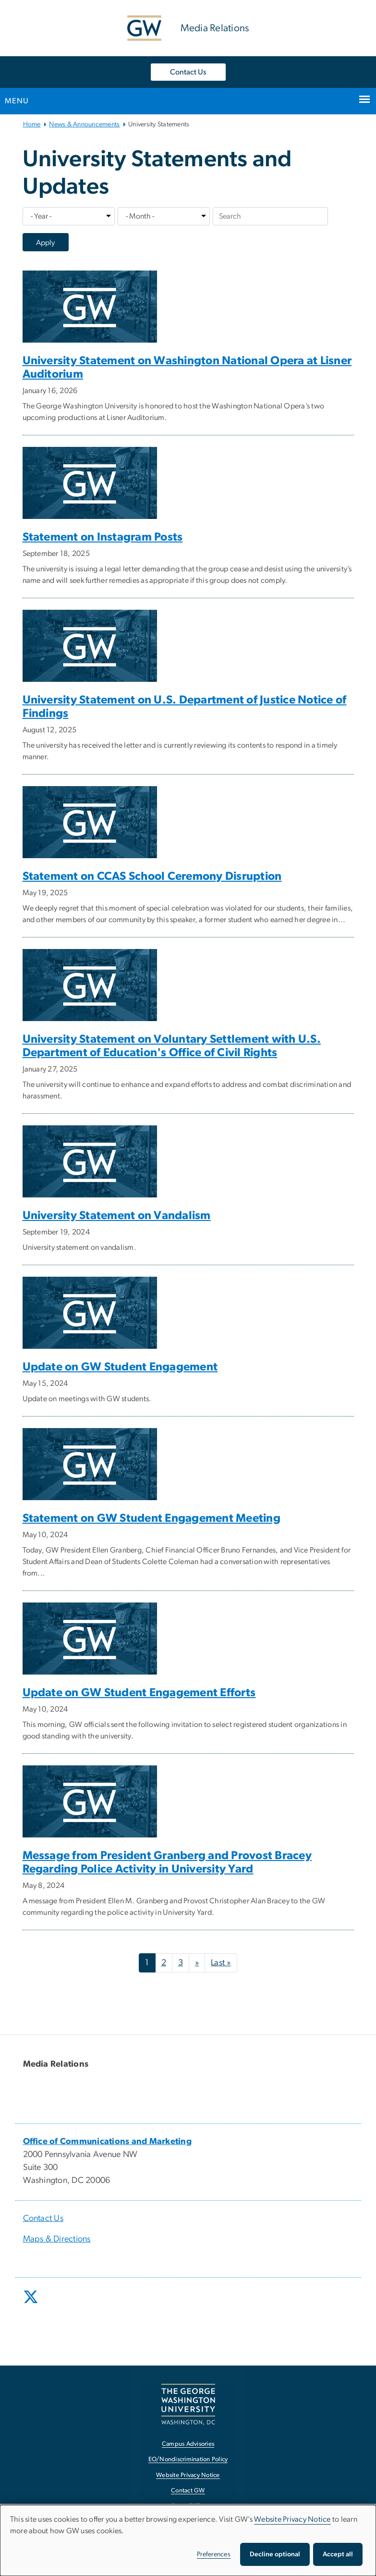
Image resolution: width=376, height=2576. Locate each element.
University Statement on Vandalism (117, 1215)
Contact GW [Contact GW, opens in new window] (188, 2491)
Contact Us (188, 72)
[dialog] (188, 2540)
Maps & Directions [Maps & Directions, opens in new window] (57, 2239)
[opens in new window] (31, 2304)
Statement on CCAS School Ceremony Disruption (152, 876)
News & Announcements (84, 124)
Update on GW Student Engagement (120, 1367)
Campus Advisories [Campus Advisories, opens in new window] (188, 2444)
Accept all (338, 2554)
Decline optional (275, 2554)
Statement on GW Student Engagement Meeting (151, 1518)
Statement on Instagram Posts (103, 537)
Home (32, 124)
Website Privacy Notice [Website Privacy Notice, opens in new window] (188, 2475)
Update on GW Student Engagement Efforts (139, 1693)
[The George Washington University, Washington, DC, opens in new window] (188, 2404)
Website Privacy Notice (292, 2519)
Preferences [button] (213, 2554)
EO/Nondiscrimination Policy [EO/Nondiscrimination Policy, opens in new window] (188, 2459)
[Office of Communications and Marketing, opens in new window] (107, 2141)
